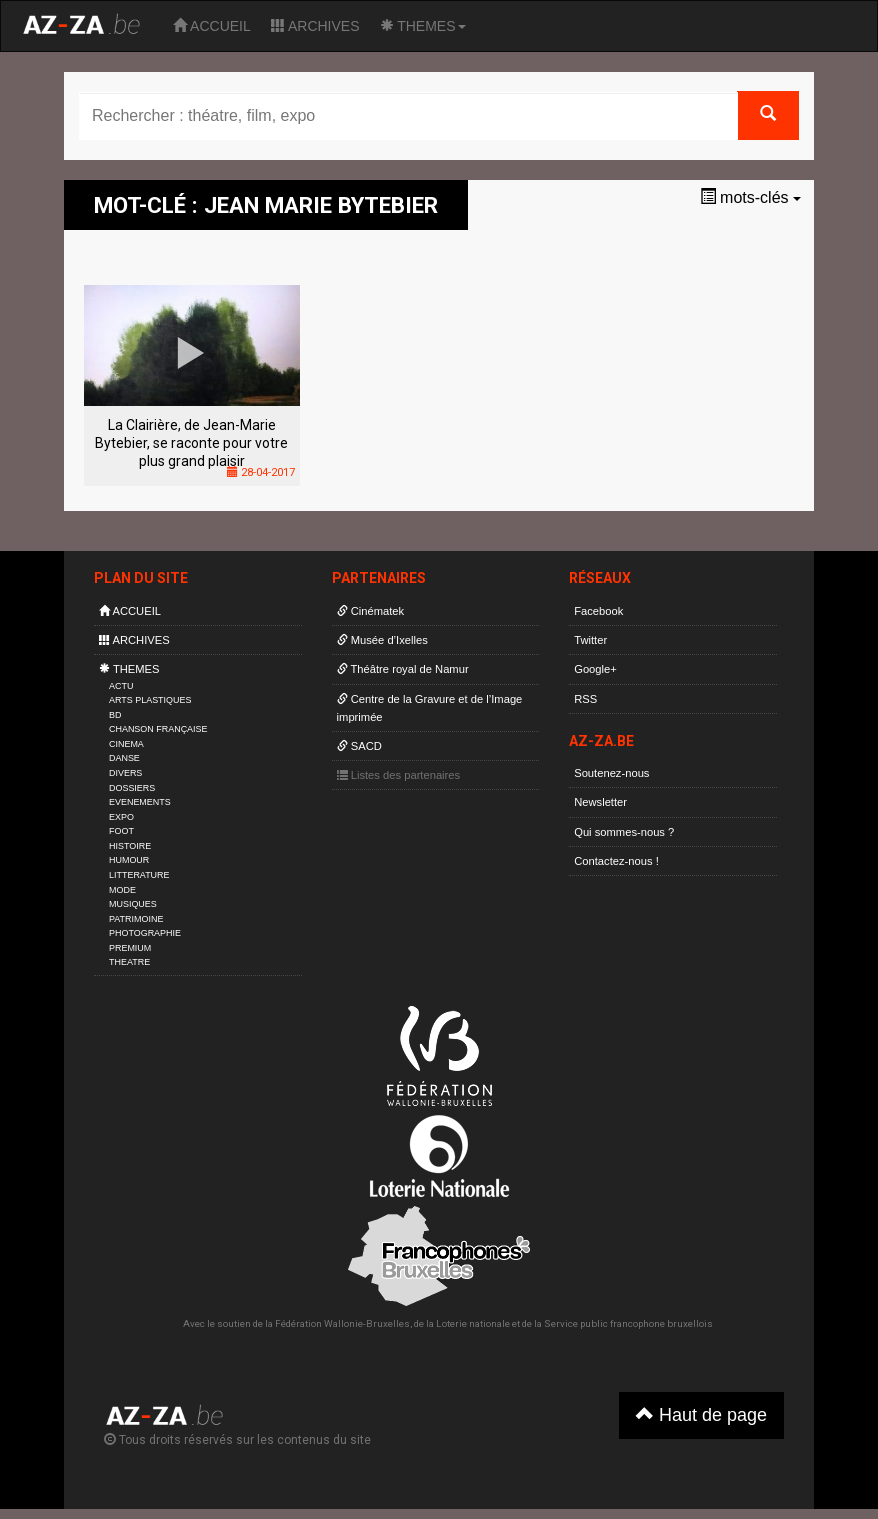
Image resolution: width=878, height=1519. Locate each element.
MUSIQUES (133, 904)
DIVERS (125, 773)
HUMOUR (129, 860)
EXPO (121, 817)
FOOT (121, 831)
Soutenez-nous (611, 773)
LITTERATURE (139, 875)
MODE (122, 890)
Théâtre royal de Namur (403, 669)
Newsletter (600, 802)
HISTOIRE (130, 846)
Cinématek (371, 611)
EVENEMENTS (140, 802)
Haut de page (701, 1414)
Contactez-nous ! (616, 861)
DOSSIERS (132, 788)
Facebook (598, 611)
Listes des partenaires (399, 775)
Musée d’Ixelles (382, 640)
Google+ (595, 669)
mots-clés (750, 197)
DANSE (124, 758)
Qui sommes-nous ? (624, 832)
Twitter (590, 640)
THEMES (423, 26)
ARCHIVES (315, 26)
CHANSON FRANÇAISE (158, 729)
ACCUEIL (212, 26)
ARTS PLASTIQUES (150, 700)
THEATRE (129, 962)
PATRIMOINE (136, 919)
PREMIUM (130, 948)
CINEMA (126, 744)
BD (115, 715)
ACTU (121, 686)
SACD (359, 746)
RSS (585, 699)
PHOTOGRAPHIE (145, 933)
